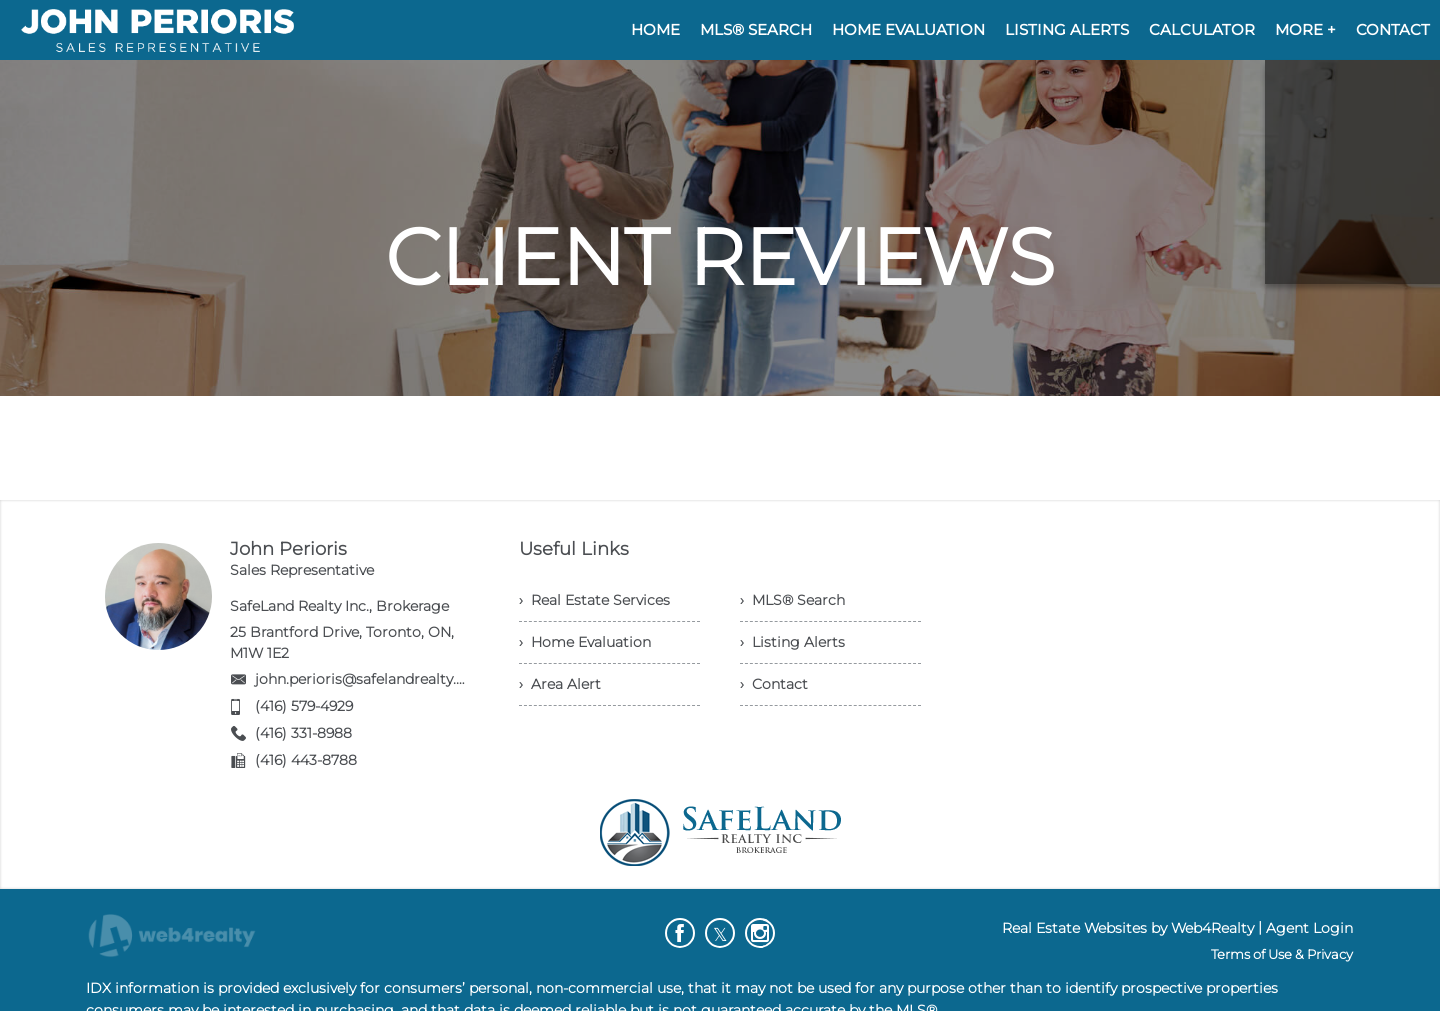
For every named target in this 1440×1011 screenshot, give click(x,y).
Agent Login (1309, 928)
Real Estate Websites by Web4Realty (1128, 928)
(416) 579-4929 (304, 706)
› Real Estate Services (594, 600)
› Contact (774, 684)
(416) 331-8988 (303, 733)
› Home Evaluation (585, 642)
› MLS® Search (792, 600)
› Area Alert (560, 684)
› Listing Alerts (792, 642)
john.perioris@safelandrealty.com (371, 679)
